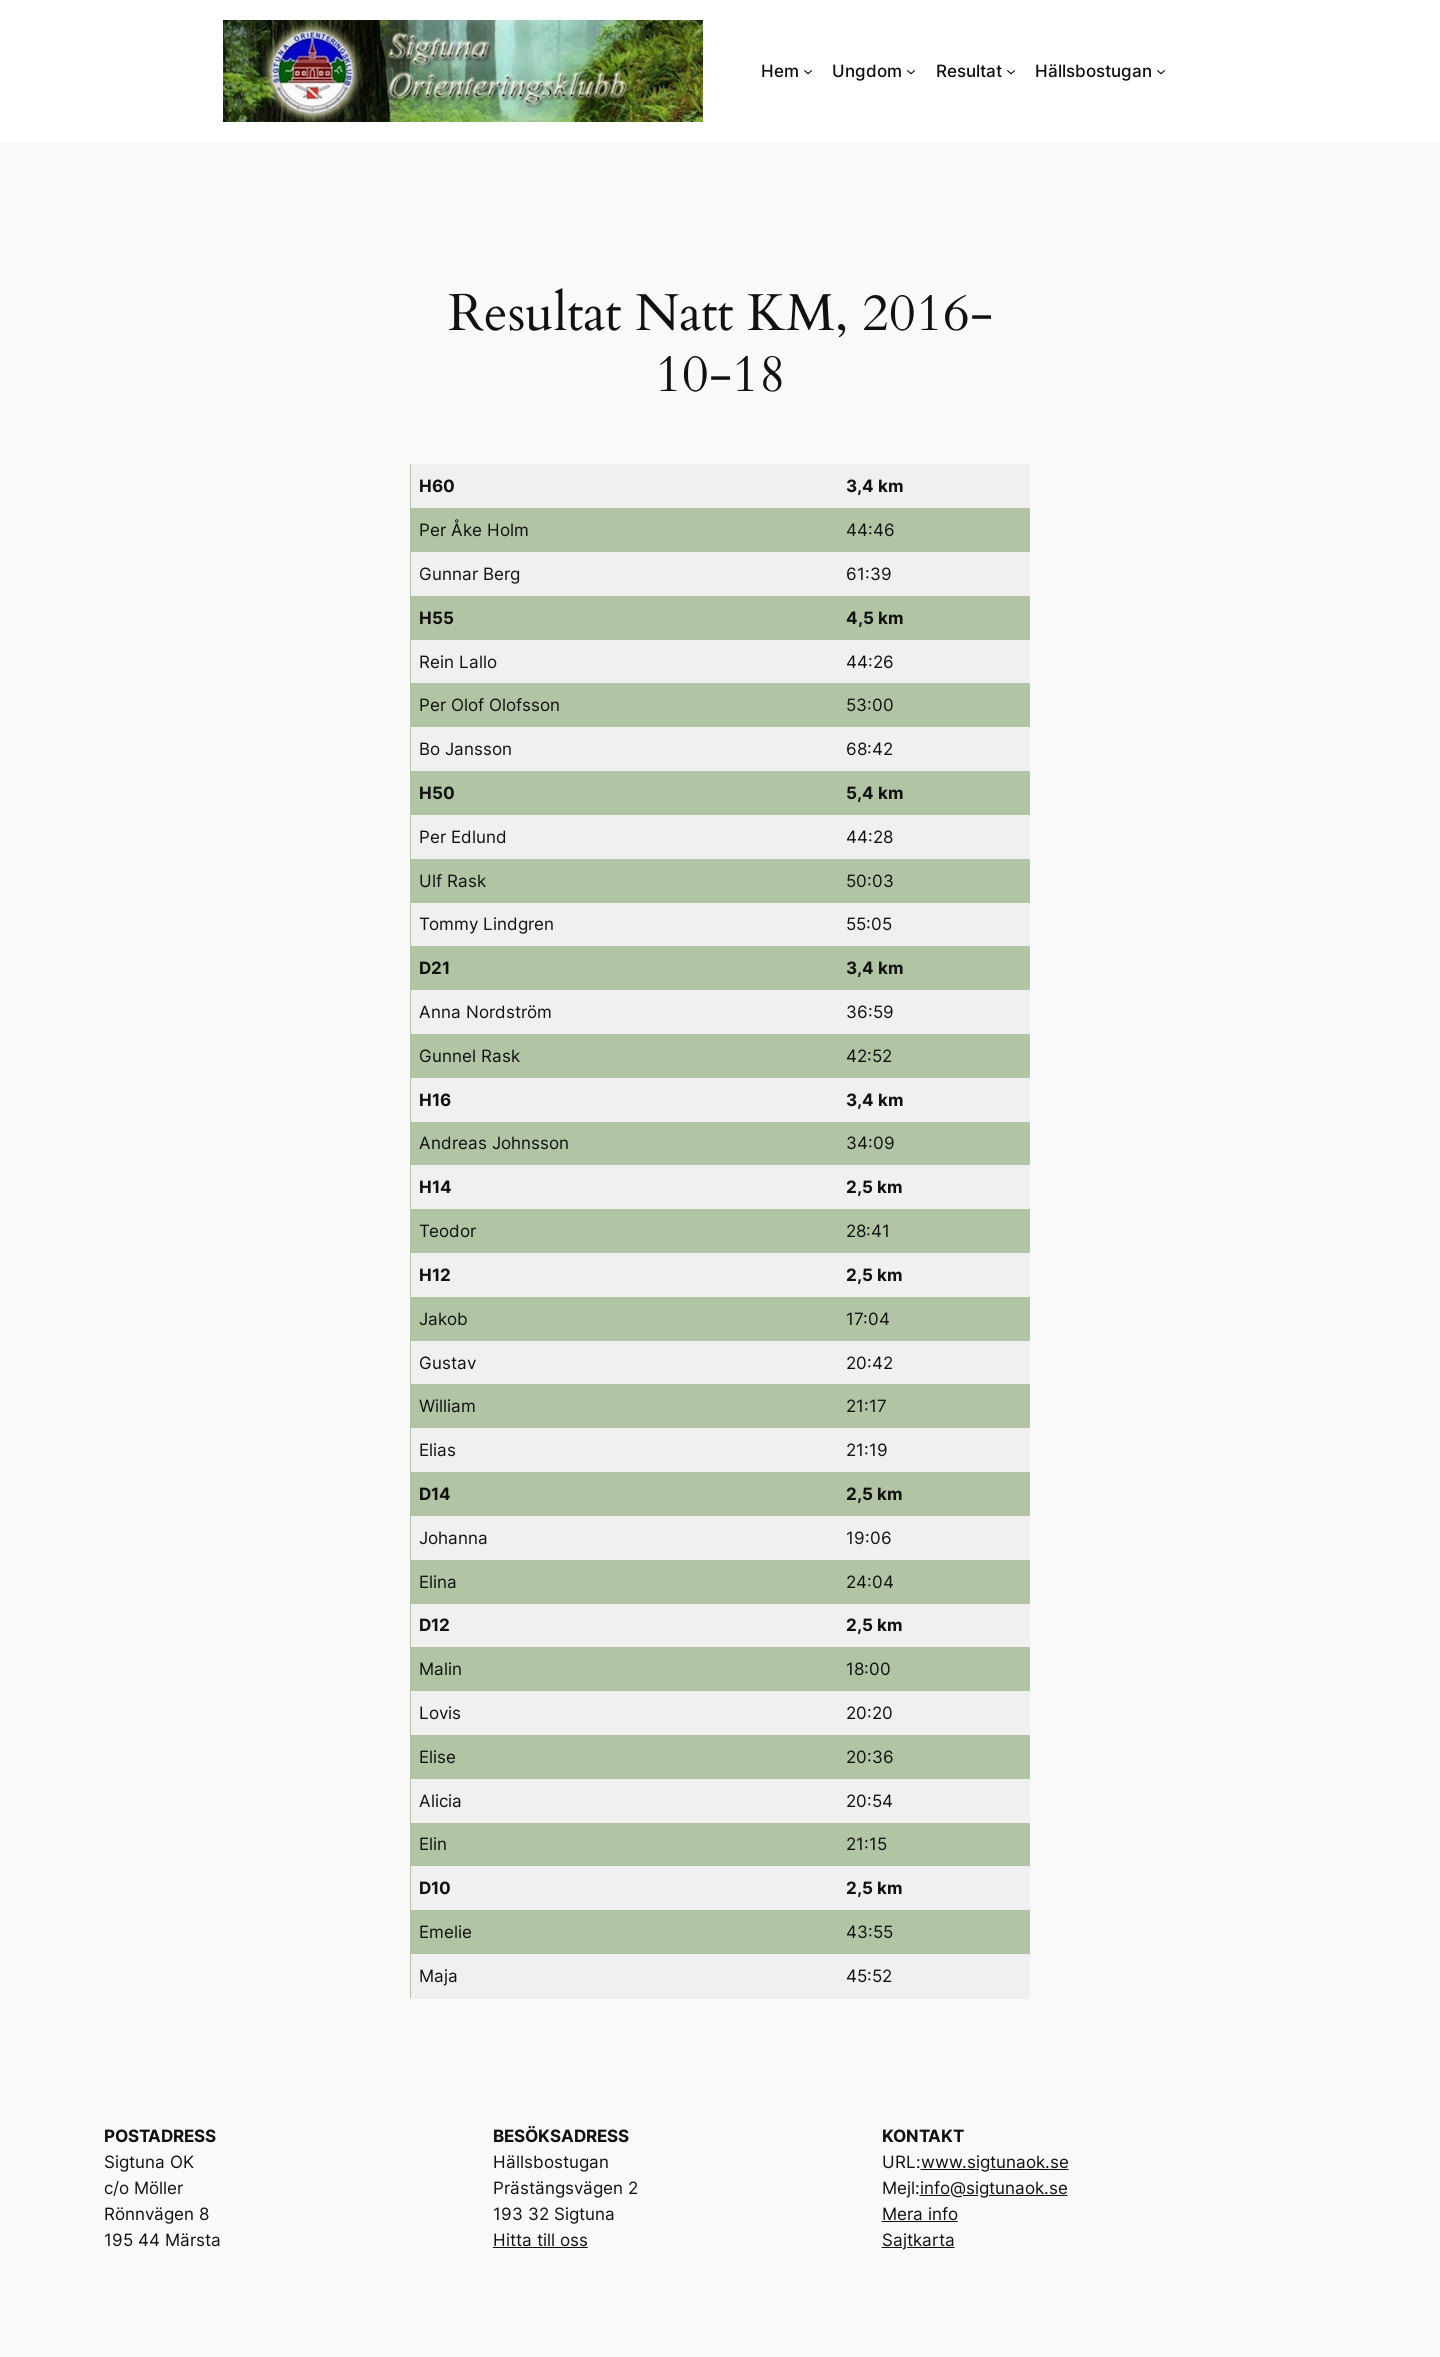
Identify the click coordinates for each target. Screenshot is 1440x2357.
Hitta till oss (540, 2240)
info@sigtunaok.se (994, 2188)
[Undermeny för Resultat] (1011, 71)
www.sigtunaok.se (995, 2162)
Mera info (920, 2214)
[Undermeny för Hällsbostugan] (1161, 71)
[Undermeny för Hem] (808, 71)
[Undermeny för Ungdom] (911, 71)
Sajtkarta (918, 2240)
